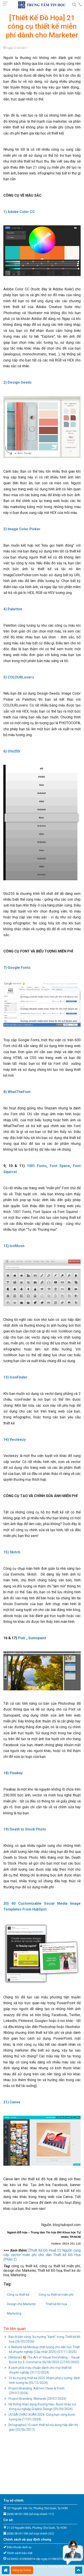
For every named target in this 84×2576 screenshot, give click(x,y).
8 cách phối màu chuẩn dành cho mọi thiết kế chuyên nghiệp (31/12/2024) (39, 2370)
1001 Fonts (37, 1166)
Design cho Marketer (21, 2304)
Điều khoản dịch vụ (19, 2547)
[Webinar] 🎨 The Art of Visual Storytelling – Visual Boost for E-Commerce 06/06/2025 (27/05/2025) (44, 2360)
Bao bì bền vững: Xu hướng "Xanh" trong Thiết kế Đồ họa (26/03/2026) (44, 2339)
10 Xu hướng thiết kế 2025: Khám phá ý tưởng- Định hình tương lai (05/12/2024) (44, 2380)
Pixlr (22, 1638)
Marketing (14, 2313)
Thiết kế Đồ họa (56, 2304)
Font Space (60, 1166)
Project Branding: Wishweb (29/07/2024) (37, 2398)
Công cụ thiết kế (18, 2294)
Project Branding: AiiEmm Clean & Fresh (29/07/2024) (36, 2391)
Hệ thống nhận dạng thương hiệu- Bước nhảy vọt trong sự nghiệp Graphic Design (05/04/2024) (42, 2406)
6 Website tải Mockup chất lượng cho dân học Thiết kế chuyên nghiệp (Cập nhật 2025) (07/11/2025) (44, 2349)
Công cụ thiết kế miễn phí (56, 2294)
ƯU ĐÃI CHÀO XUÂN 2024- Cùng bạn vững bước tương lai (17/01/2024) (41, 2417)
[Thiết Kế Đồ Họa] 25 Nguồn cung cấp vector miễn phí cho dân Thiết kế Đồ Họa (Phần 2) (42, 2254)
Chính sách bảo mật (19, 2553)
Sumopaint (37, 1638)
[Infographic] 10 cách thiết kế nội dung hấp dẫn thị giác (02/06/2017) (43, 2427)
